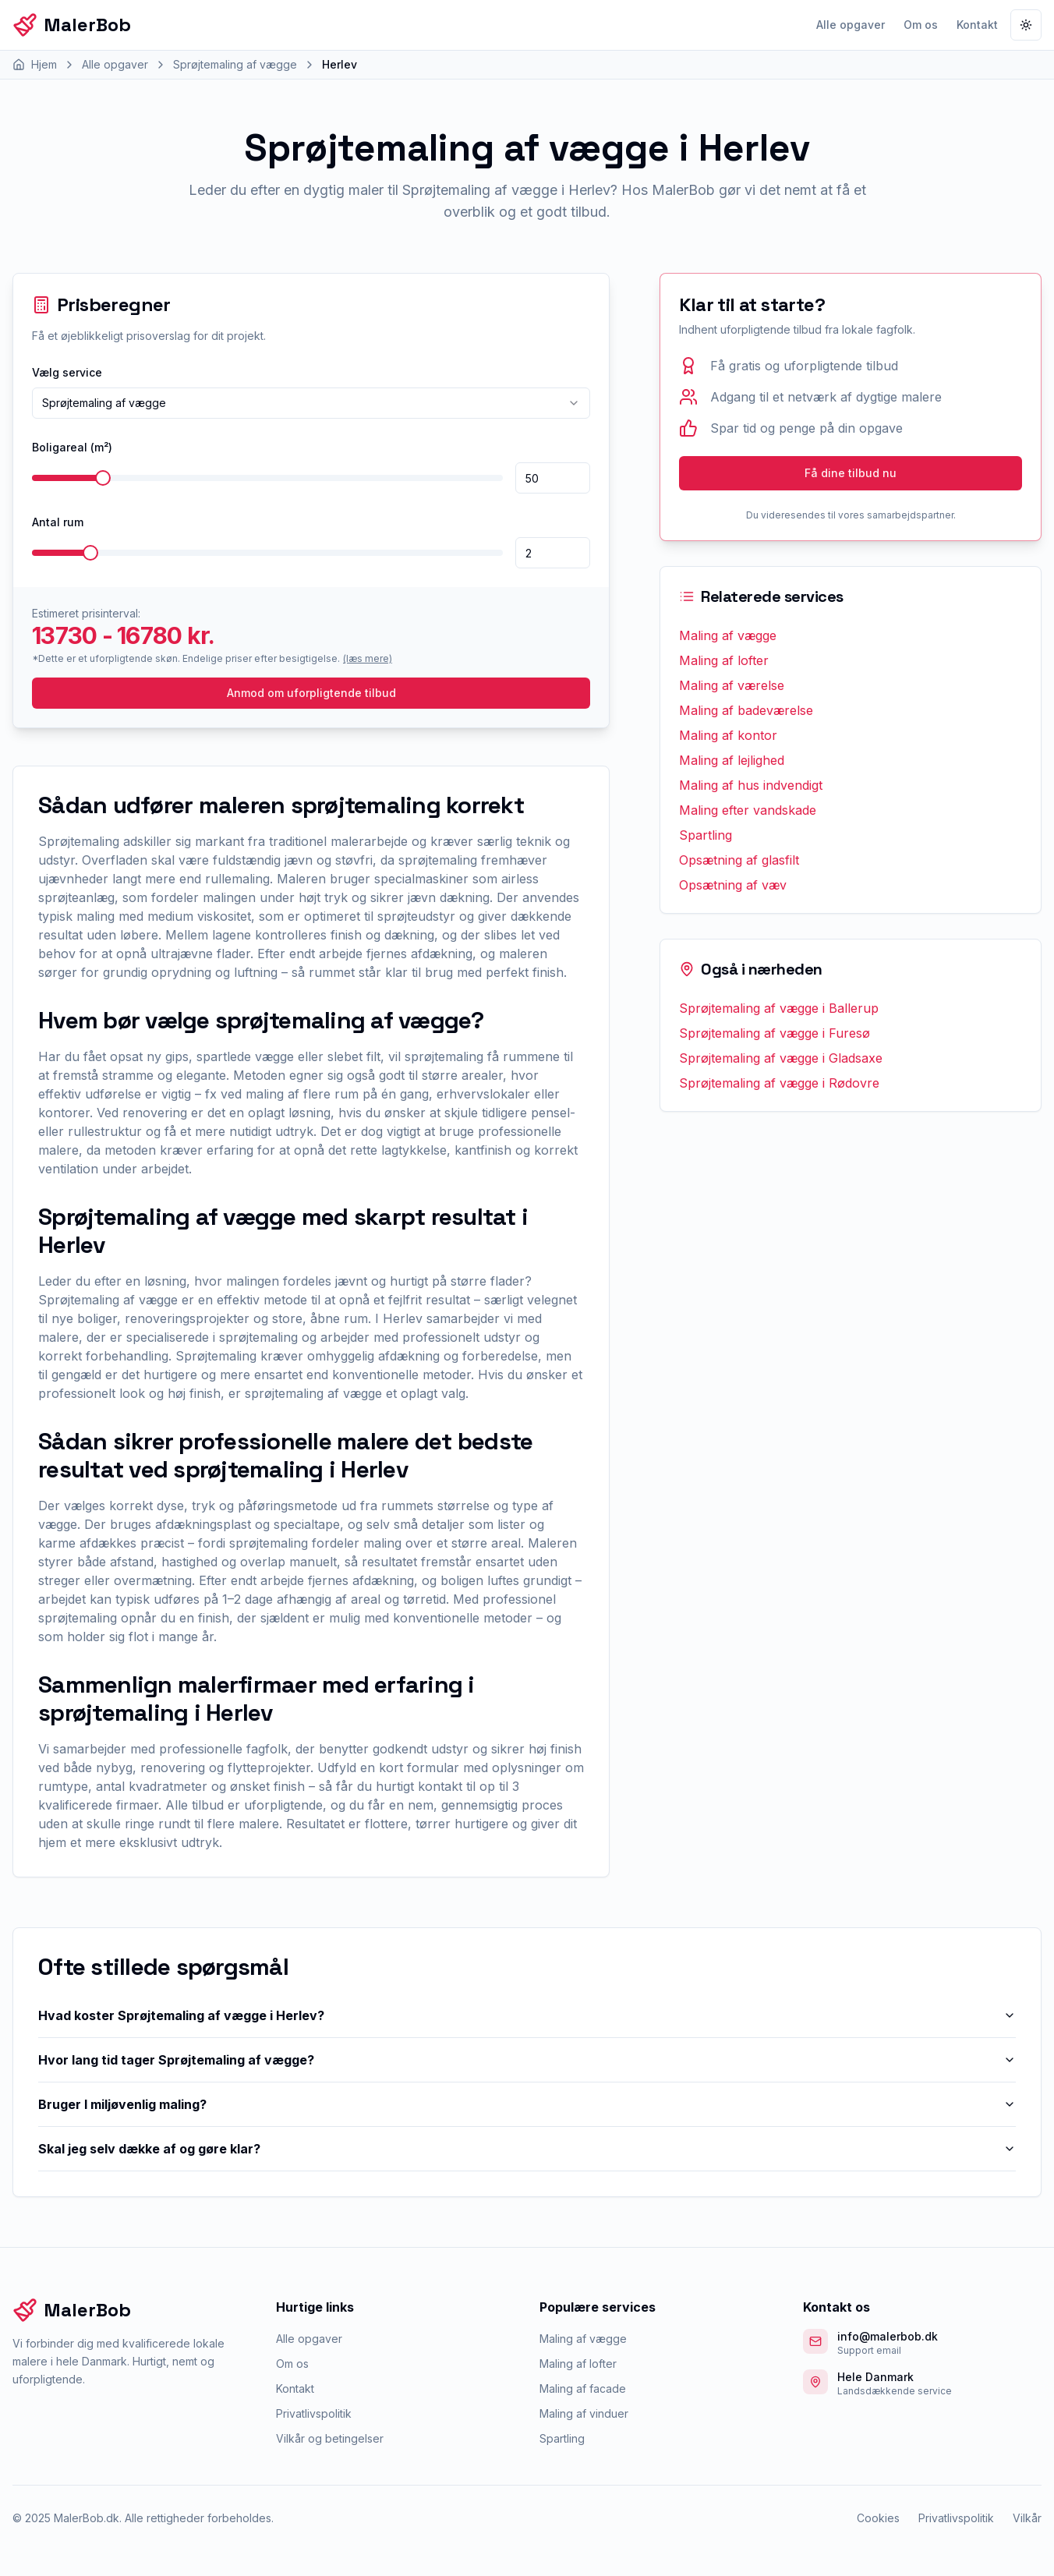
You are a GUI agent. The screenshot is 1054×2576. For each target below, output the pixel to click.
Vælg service (67, 372)
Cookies (878, 2518)
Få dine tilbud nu (851, 472)
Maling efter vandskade (747, 810)
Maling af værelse (731, 685)
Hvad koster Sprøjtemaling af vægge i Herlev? (527, 2015)
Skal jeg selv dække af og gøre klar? (527, 2149)
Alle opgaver (850, 24)
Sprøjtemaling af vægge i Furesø (774, 1033)
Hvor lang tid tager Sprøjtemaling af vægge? (527, 2060)
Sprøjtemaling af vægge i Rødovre (779, 1083)
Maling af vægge (727, 635)
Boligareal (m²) (72, 447)
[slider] (103, 478)
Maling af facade (582, 2388)
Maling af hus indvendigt (750, 785)
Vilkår (1027, 2518)
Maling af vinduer (583, 2413)
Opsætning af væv (733, 885)
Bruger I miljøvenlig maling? (527, 2104)
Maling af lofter (724, 660)
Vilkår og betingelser (330, 2438)
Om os (921, 24)
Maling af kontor (728, 735)
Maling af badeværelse (746, 710)
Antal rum (57, 522)
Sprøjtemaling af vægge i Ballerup (779, 1008)
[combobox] (311, 403)
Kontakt (977, 24)
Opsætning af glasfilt (739, 860)
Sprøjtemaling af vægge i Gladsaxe (780, 1058)
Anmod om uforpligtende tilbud (311, 692)
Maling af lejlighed (731, 760)
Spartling (705, 835)
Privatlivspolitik (314, 2413)
